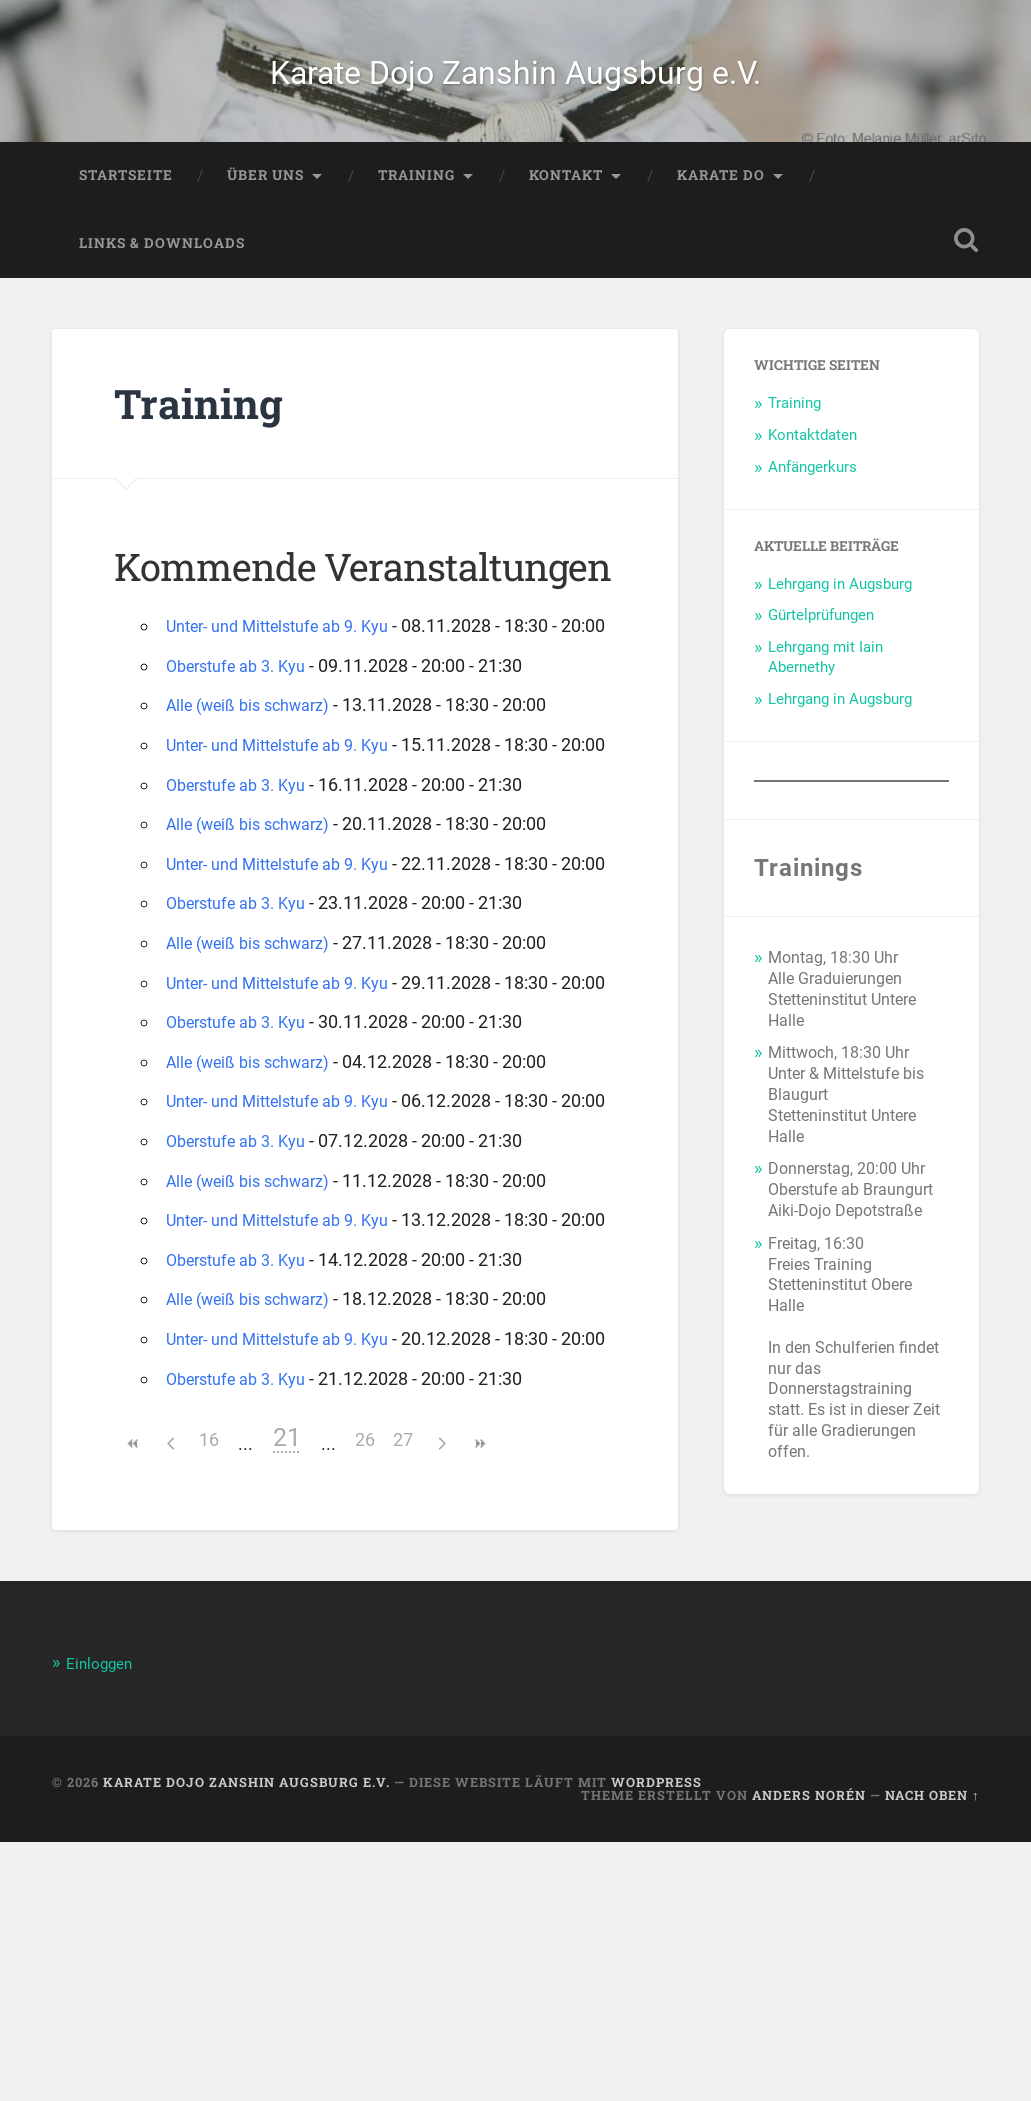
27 (403, 1699)
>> (479, 1703)
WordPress (656, 2042)
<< (133, 1703)
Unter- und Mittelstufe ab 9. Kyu (291, 671)
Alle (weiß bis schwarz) (257, 781)
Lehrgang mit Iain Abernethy (825, 703)
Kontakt (566, 221)
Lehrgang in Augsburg (840, 629)
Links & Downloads (162, 289)
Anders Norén (809, 2054)
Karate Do (721, 221)
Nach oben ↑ (932, 2054)
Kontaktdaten (812, 481)
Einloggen (103, 1923)
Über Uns (265, 221)
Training (416, 221)
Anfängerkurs (812, 513)
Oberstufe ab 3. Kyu (244, 741)
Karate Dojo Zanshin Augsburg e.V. (515, 94)
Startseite (126, 221)
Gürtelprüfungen (821, 661)
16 (209, 1699)
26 (365, 1699)
